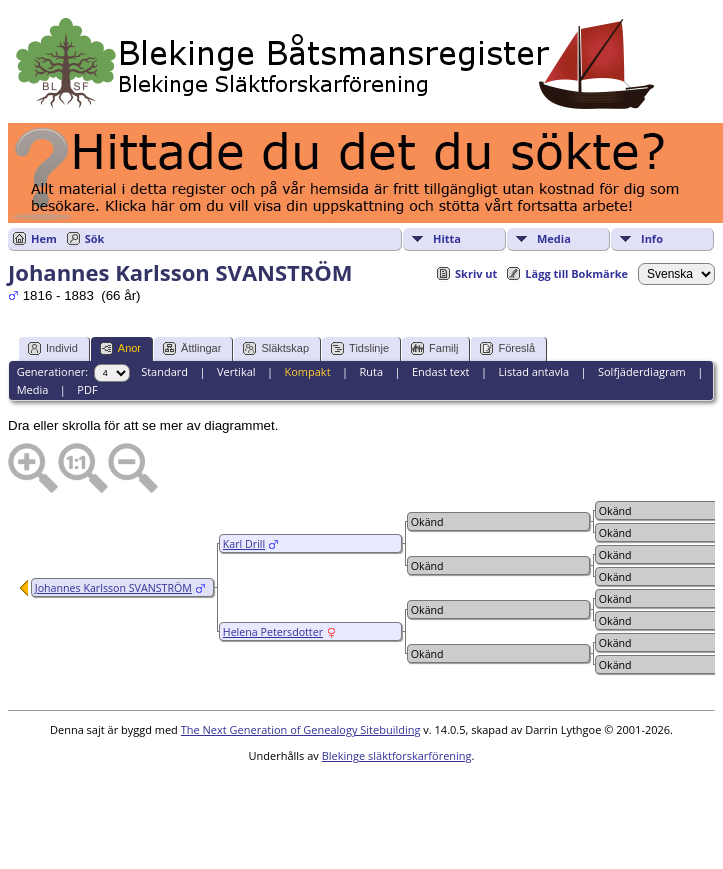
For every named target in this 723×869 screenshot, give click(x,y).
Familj (434, 348)
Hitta (447, 238)
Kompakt (307, 371)
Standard (164, 371)
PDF (87, 389)
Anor (120, 348)
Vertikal (236, 371)
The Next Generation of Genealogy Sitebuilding (301, 729)
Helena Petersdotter (273, 632)
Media (554, 238)
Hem (44, 238)
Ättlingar (192, 348)
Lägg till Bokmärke (576, 273)
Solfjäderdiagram (642, 371)
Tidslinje (360, 348)
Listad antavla (533, 371)
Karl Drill (244, 544)
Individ (53, 348)
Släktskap (276, 348)
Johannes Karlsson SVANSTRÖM (113, 588)
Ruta (371, 371)
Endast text (441, 371)
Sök (95, 238)
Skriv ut (476, 273)
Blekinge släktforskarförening (397, 755)
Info (652, 238)
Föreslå (507, 348)
